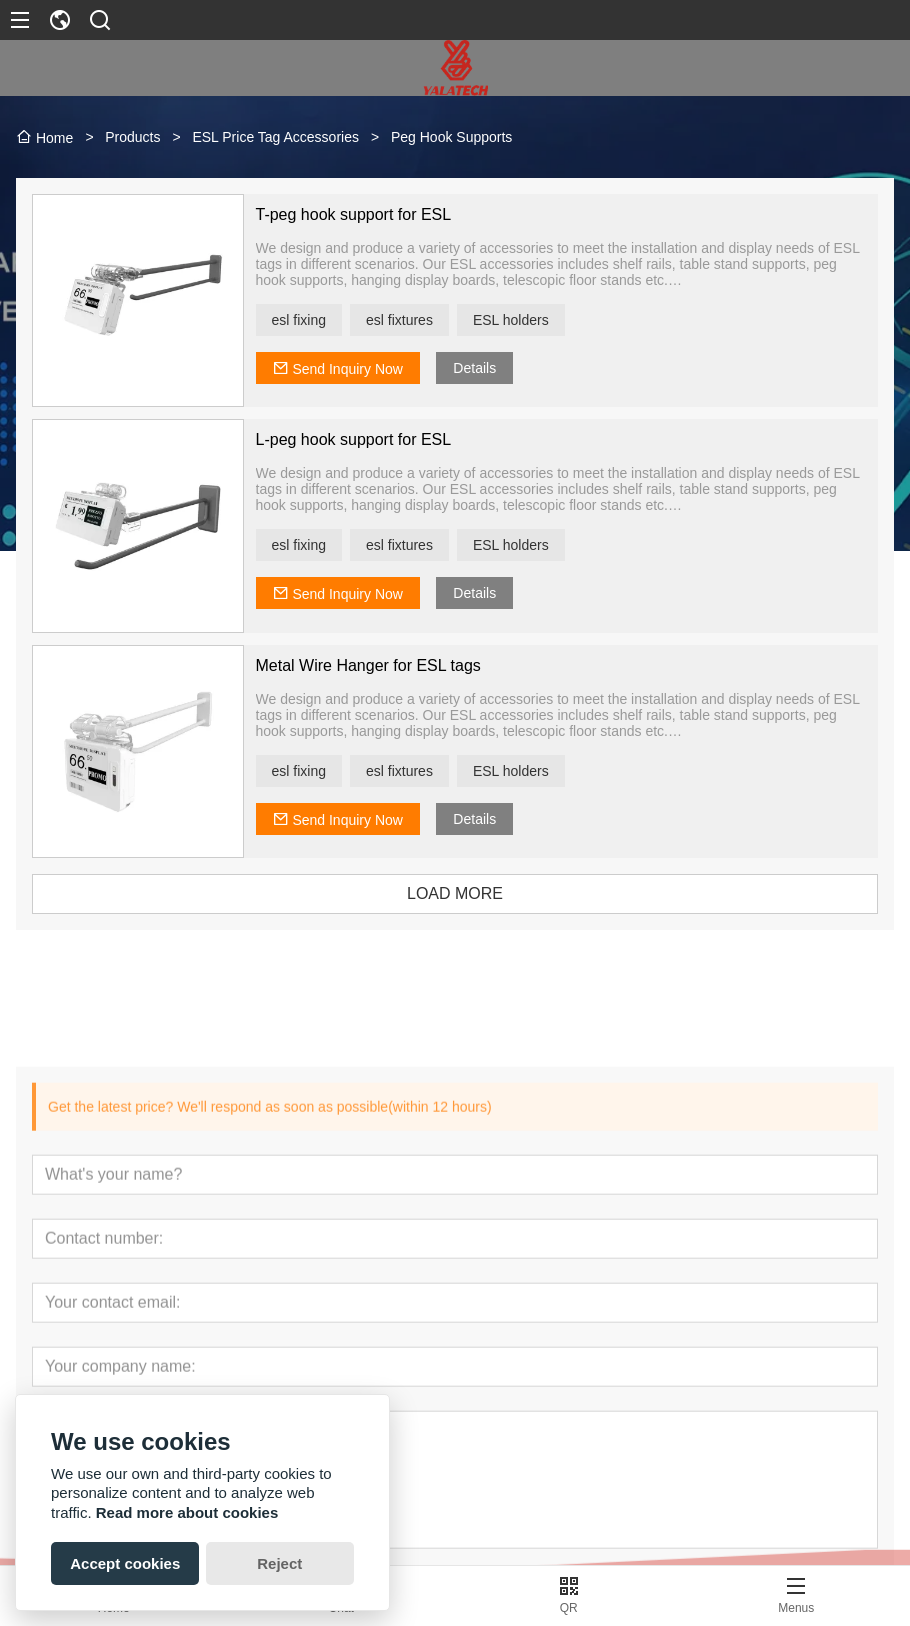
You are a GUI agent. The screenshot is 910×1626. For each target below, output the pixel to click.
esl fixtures (413, 320)
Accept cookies (125, 1563)
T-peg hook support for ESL (368, 214)
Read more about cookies (187, 1512)
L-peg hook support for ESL (368, 439)
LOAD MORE (469, 893)
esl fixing (313, 320)
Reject (279, 1563)
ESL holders (525, 320)
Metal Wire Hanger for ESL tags (382, 665)
